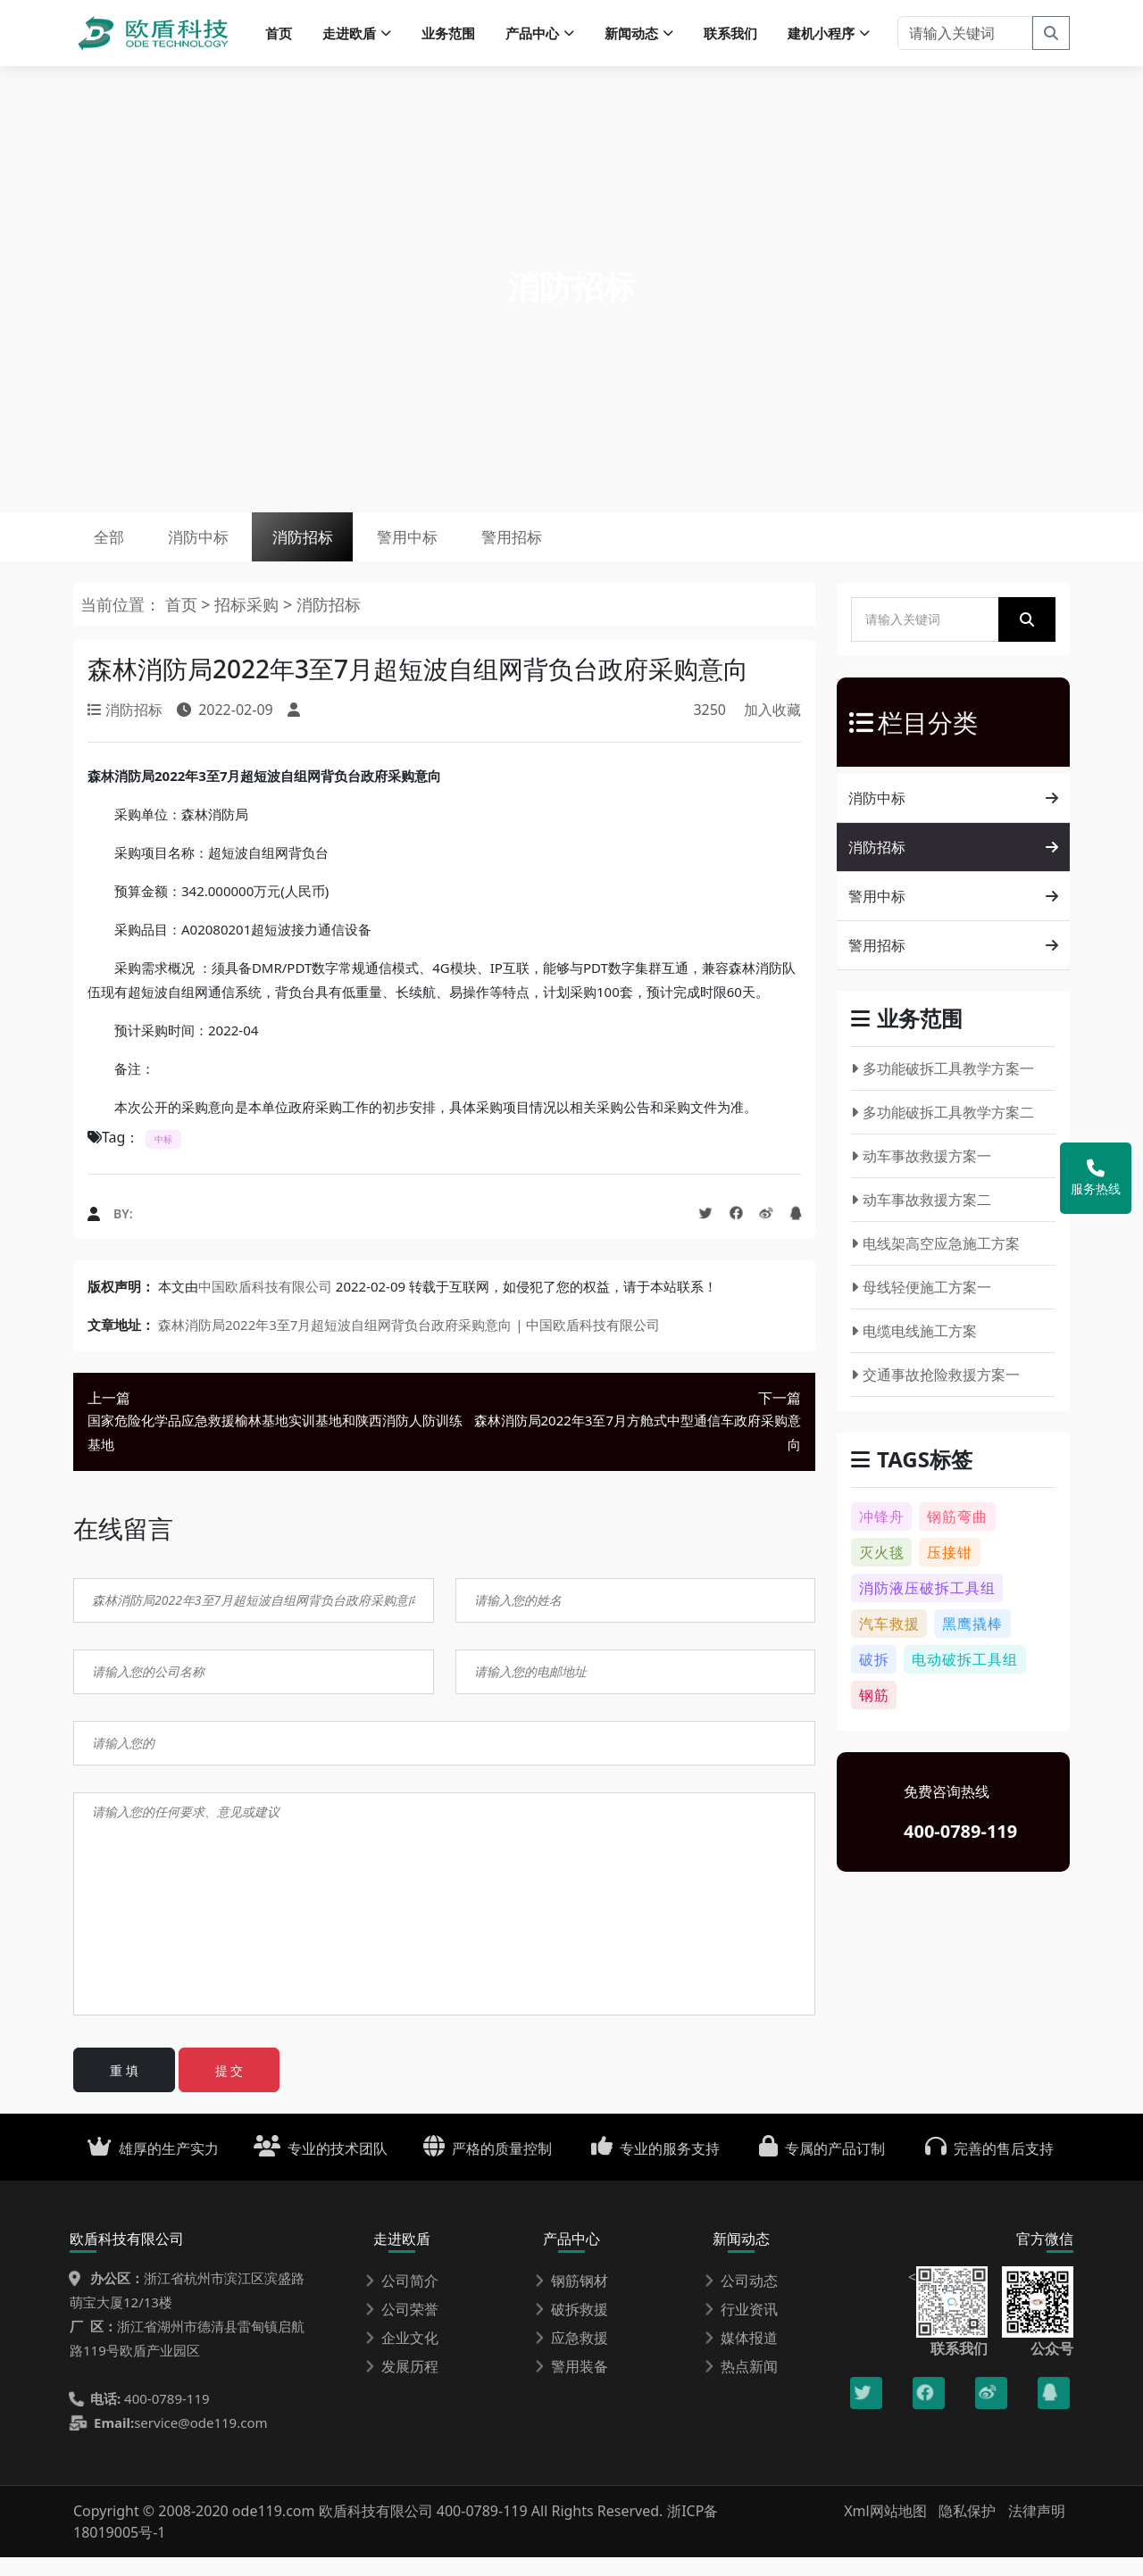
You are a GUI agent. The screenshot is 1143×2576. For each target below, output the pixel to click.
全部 (116, 549)
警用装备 (571, 2385)
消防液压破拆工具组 (927, 1606)
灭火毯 (882, 1571)
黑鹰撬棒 (972, 1642)
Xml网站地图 (887, 2529)
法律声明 (1036, 2529)
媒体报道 (741, 2356)
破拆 (874, 1678)
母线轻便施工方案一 (921, 1306)
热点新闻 (741, 2385)
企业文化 (401, 2356)
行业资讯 (741, 2328)
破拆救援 (571, 2328)
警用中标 (465, 549)
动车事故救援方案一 (921, 1174)
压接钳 (949, 1571)
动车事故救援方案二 (921, 1218)
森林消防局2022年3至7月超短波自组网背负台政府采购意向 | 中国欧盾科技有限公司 (409, 1343)
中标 (163, 1157)
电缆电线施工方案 (914, 1349)
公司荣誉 (401, 2328)
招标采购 (248, 623)
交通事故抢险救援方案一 (935, 1393)
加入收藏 (772, 728)
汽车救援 (889, 1642)
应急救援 (571, 2356)
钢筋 (874, 1714)
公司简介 (401, 2299)
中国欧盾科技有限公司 (265, 1305)
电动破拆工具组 (965, 1678)
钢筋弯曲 (957, 1535)
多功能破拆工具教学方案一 (942, 1087)
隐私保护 (967, 2529)
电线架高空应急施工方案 (935, 1262)
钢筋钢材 (571, 2299)
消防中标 (221, 549)
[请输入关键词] (964, 36)
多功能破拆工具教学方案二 (942, 1131)
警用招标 (587, 549)
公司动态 (741, 2299)
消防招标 (343, 549)
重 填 (124, 2089)
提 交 (229, 2089)
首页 (278, 36)
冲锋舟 (882, 1535)
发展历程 (401, 2385)
